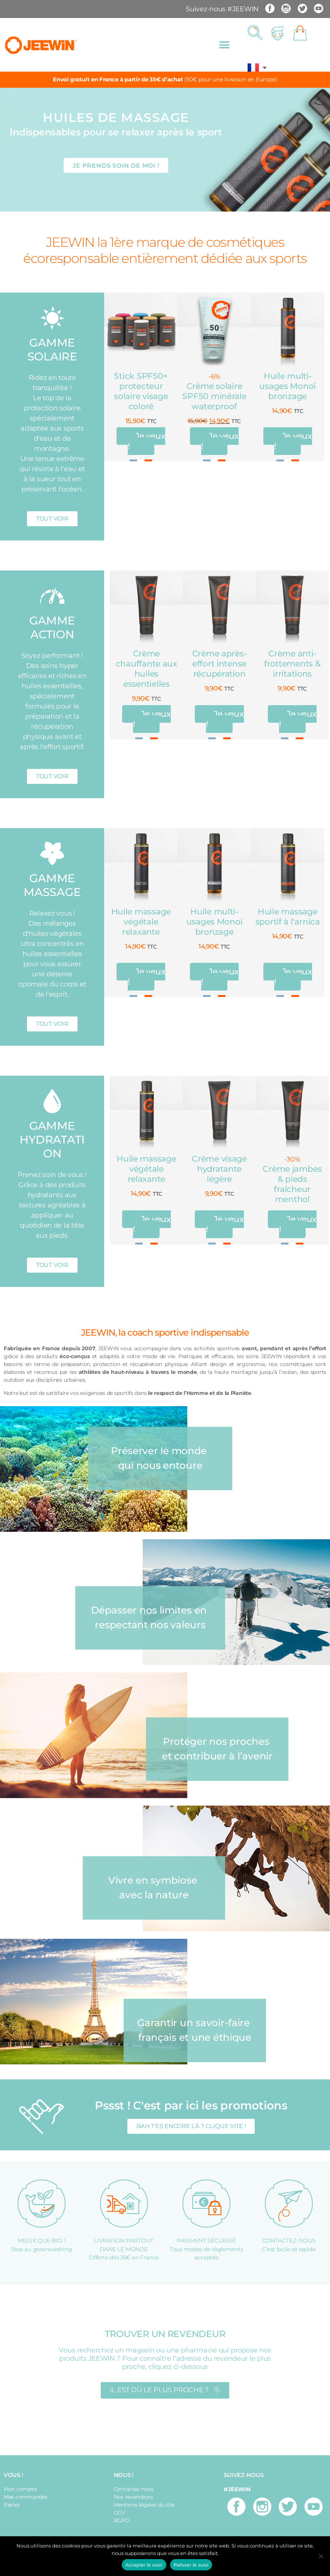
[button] (224, 44)
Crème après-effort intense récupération (219, 664)
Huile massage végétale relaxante (141, 922)
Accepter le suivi (144, 2565)
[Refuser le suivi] (320, 2556)
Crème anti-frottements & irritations (292, 664)
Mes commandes (26, 2496)
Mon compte (20, 2489)
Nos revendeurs (133, 2496)
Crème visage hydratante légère (219, 1169)
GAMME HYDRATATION (52, 1139)
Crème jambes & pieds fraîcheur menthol (292, 1184)
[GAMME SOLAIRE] (52, 318)
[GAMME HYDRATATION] (52, 1101)
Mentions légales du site (144, 2504)
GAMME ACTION (52, 627)
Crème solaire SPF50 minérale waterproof (214, 396)
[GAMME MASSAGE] (52, 853)
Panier (12, 2504)
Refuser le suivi (191, 2565)
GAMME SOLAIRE (52, 349)
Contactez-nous (134, 2489)
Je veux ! (146, 441)
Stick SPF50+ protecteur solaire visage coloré (141, 391)
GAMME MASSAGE (52, 885)
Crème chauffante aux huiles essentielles (146, 669)
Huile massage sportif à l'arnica (287, 917)
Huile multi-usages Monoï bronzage (287, 386)
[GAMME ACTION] (52, 596)
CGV (119, 2512)
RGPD (122, 2520)
